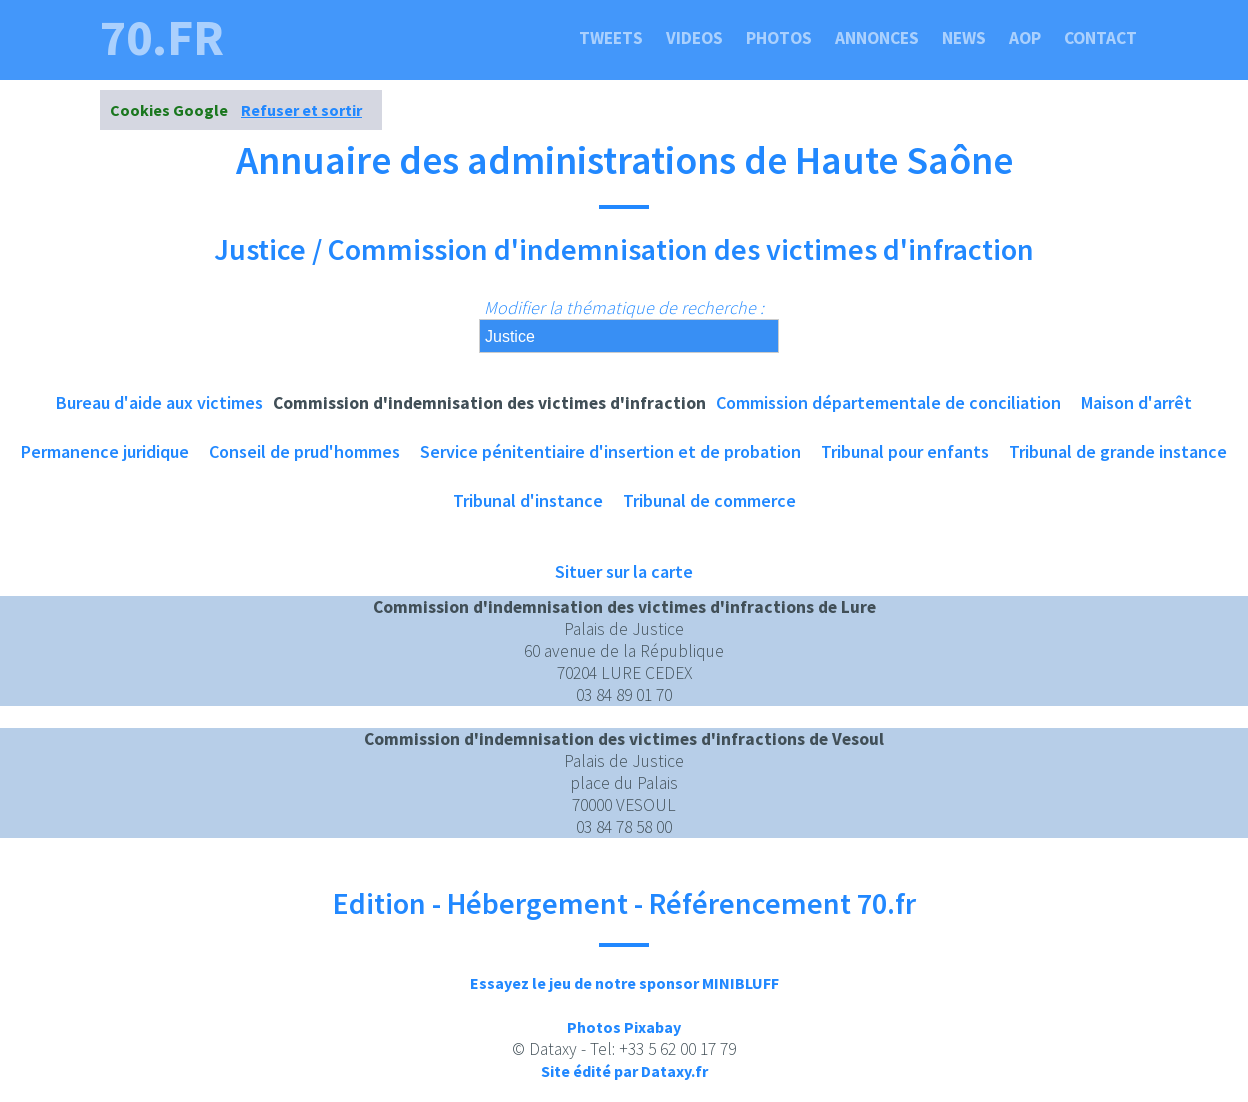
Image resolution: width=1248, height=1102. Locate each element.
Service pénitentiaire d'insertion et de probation (610, 451)
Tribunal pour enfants (905, 451)
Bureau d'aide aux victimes (159, 402)
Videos (694, 38)
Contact (1100, 38)
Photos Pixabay (624, 1027)
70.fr (162, 38)
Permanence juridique (105, 451)
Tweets (611, 38)
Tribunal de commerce (709, 500)
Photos (779, 38)
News (964, 38)
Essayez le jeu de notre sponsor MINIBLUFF (624, 983)
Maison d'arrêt (1136, 402)
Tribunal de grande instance (1118, 451)
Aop (1025, 38)
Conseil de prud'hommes (304, 451)
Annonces (877, 38)
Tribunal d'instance (528, 500)
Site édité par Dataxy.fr (624, 1071)
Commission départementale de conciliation (888, 402)
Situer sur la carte (624, 571)
